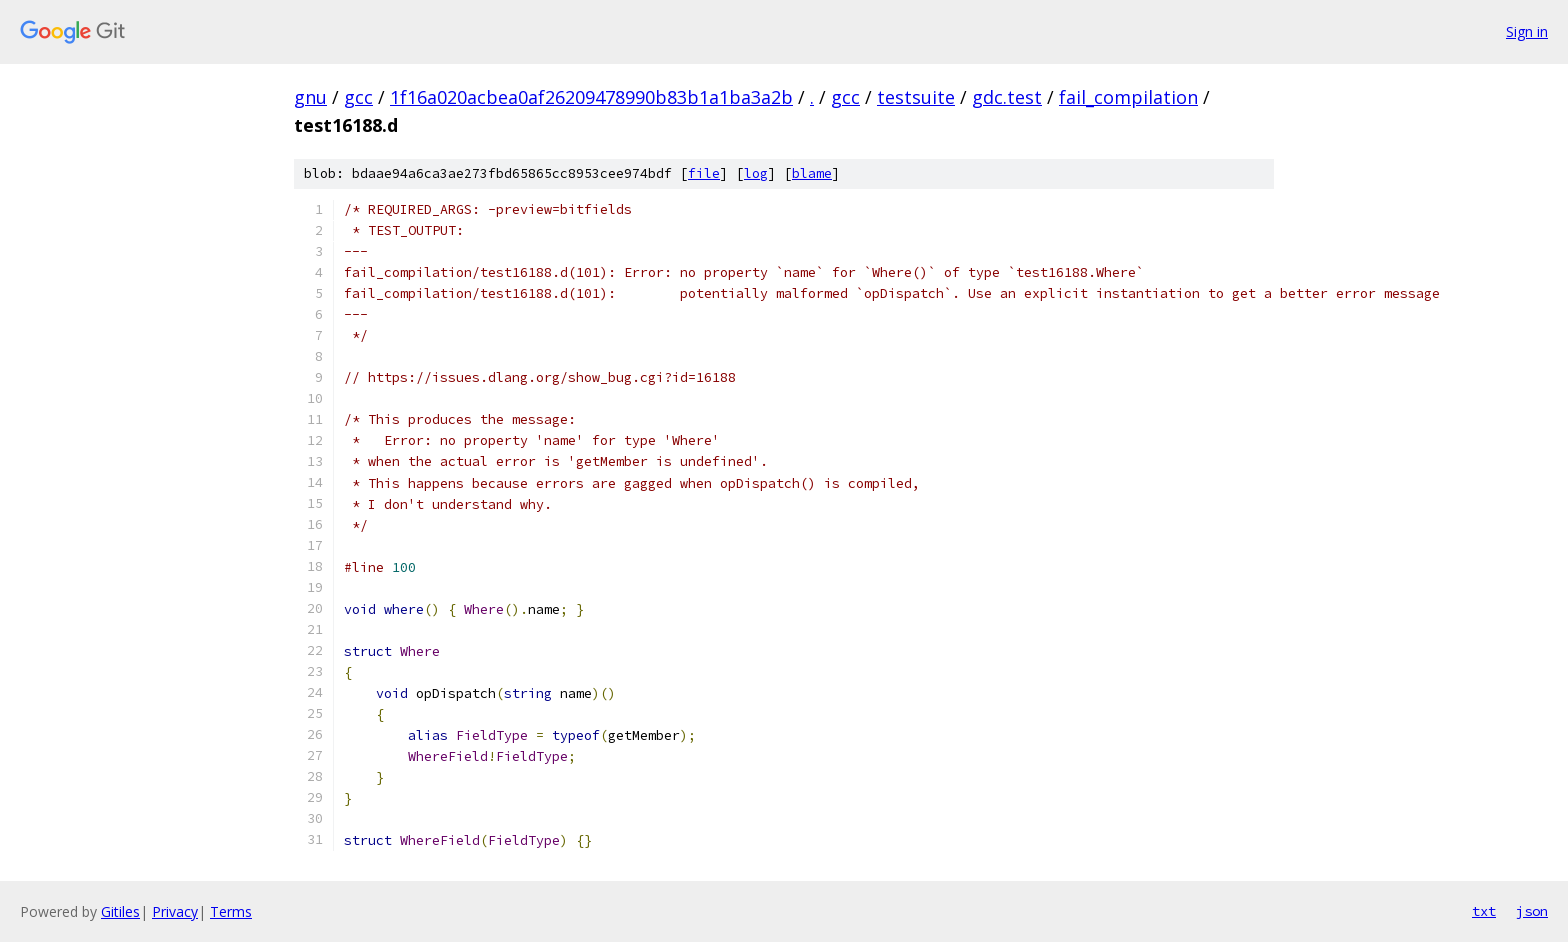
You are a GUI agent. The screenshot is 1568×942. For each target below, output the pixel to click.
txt (1484, 911)
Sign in (1527, 31)
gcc (358, 97)
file (704, 173)
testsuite (916, 97)
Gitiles (120, 911)
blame (812, 173)
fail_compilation (1128, 97)
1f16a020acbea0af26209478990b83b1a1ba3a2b (591, 97)
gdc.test (1007, 97)
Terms (231, 911)
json (1532, 911)
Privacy (175, 911)
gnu (310, 97)
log (756, 173)
